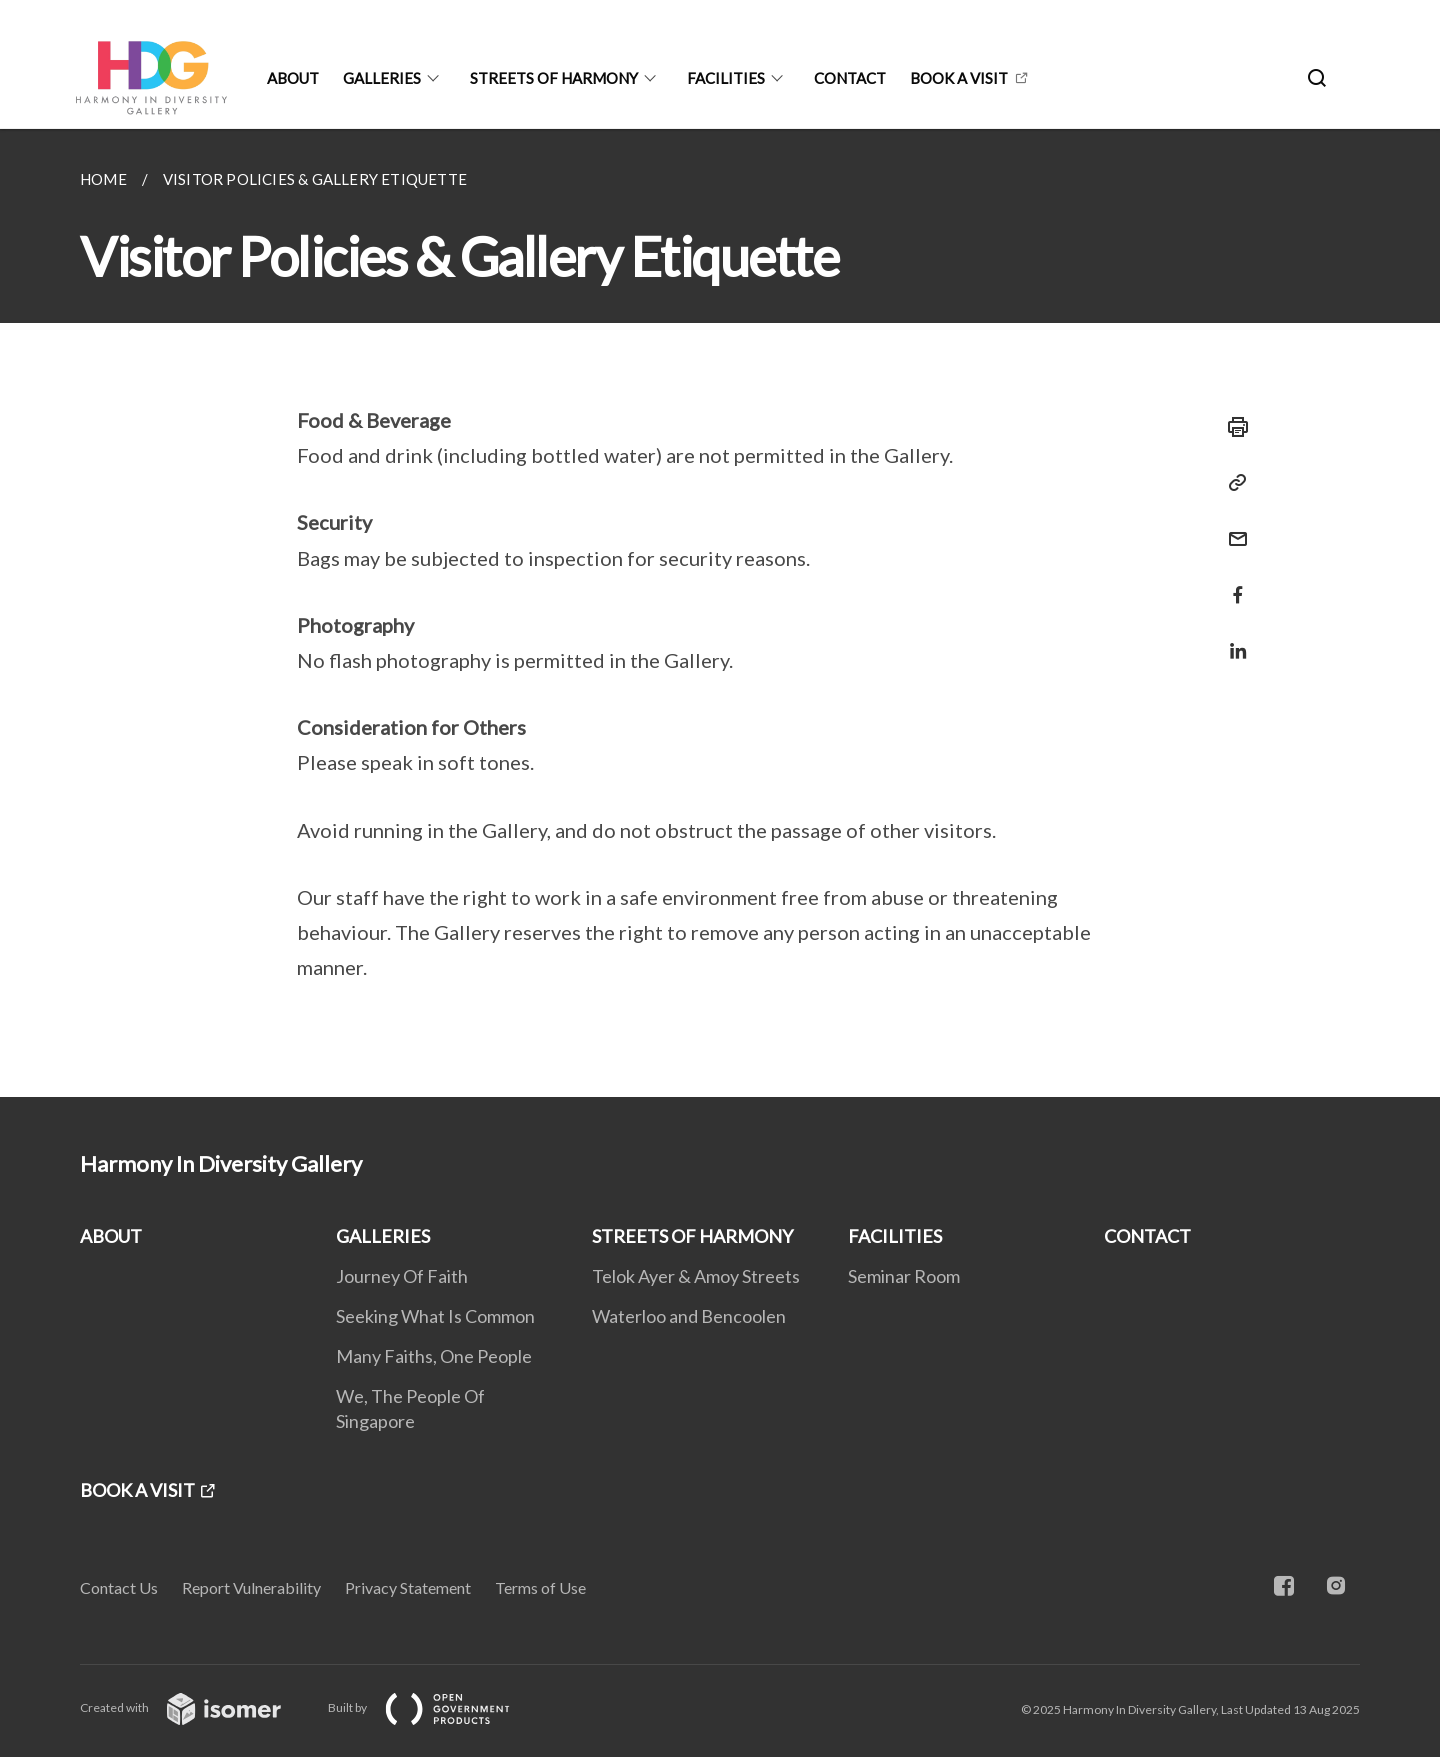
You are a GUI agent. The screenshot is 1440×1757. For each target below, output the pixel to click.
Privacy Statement (408, 1587)
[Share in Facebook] (1232, 582)
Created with (196, 1707)
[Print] (1232, 427)
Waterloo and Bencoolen (689, 1316)
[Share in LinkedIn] (1232, 638)
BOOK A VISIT (959, 78)
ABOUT (293, 78)
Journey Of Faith (402, 1276)
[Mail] (1232, 526)
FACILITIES (726, 78)
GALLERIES (382, 78)
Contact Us (119, 1587)
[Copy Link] (1232, 483)
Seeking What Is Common (435, 1316)
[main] (720, 613)
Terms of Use (540, 1587)
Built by (435, 1707)
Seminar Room (904, 1276)
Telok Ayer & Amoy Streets (696, 1276)
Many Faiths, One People (434, 1356)
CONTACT (850, 78)
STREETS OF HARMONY (554, 78)
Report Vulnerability (251, 1587)
